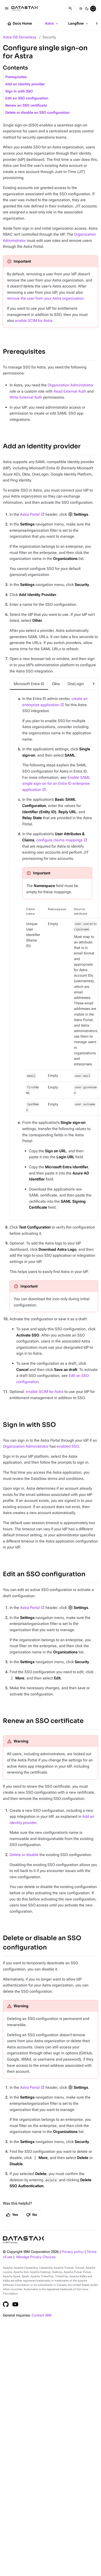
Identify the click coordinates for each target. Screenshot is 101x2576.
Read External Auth (70, 391)
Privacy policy (73, 2252)
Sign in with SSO (19, 91)
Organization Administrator (70, 385)
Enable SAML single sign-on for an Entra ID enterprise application (56, 783)
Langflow (78, 24)
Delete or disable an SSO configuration (37, 113)
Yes (12, 2215)
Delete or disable (24, 1854)
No (31, 2215)
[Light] (81, 8)
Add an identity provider (25, 84)
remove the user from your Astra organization (45, 298)
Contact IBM (41, 2315)
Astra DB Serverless (19, 37)
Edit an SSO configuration (26, 98)
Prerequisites (16, 77)
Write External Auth (26, 397)
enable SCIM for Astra (33, 320)
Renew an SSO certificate (26, 105)
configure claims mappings (59, 840)
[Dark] (87, 8)
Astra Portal (30, 514)
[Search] (70, 8)
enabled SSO (68, 1446)
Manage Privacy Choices (36, 2257)
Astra (52, 24)
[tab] (29, 684)
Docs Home (19, 23)
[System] (93, 8)
